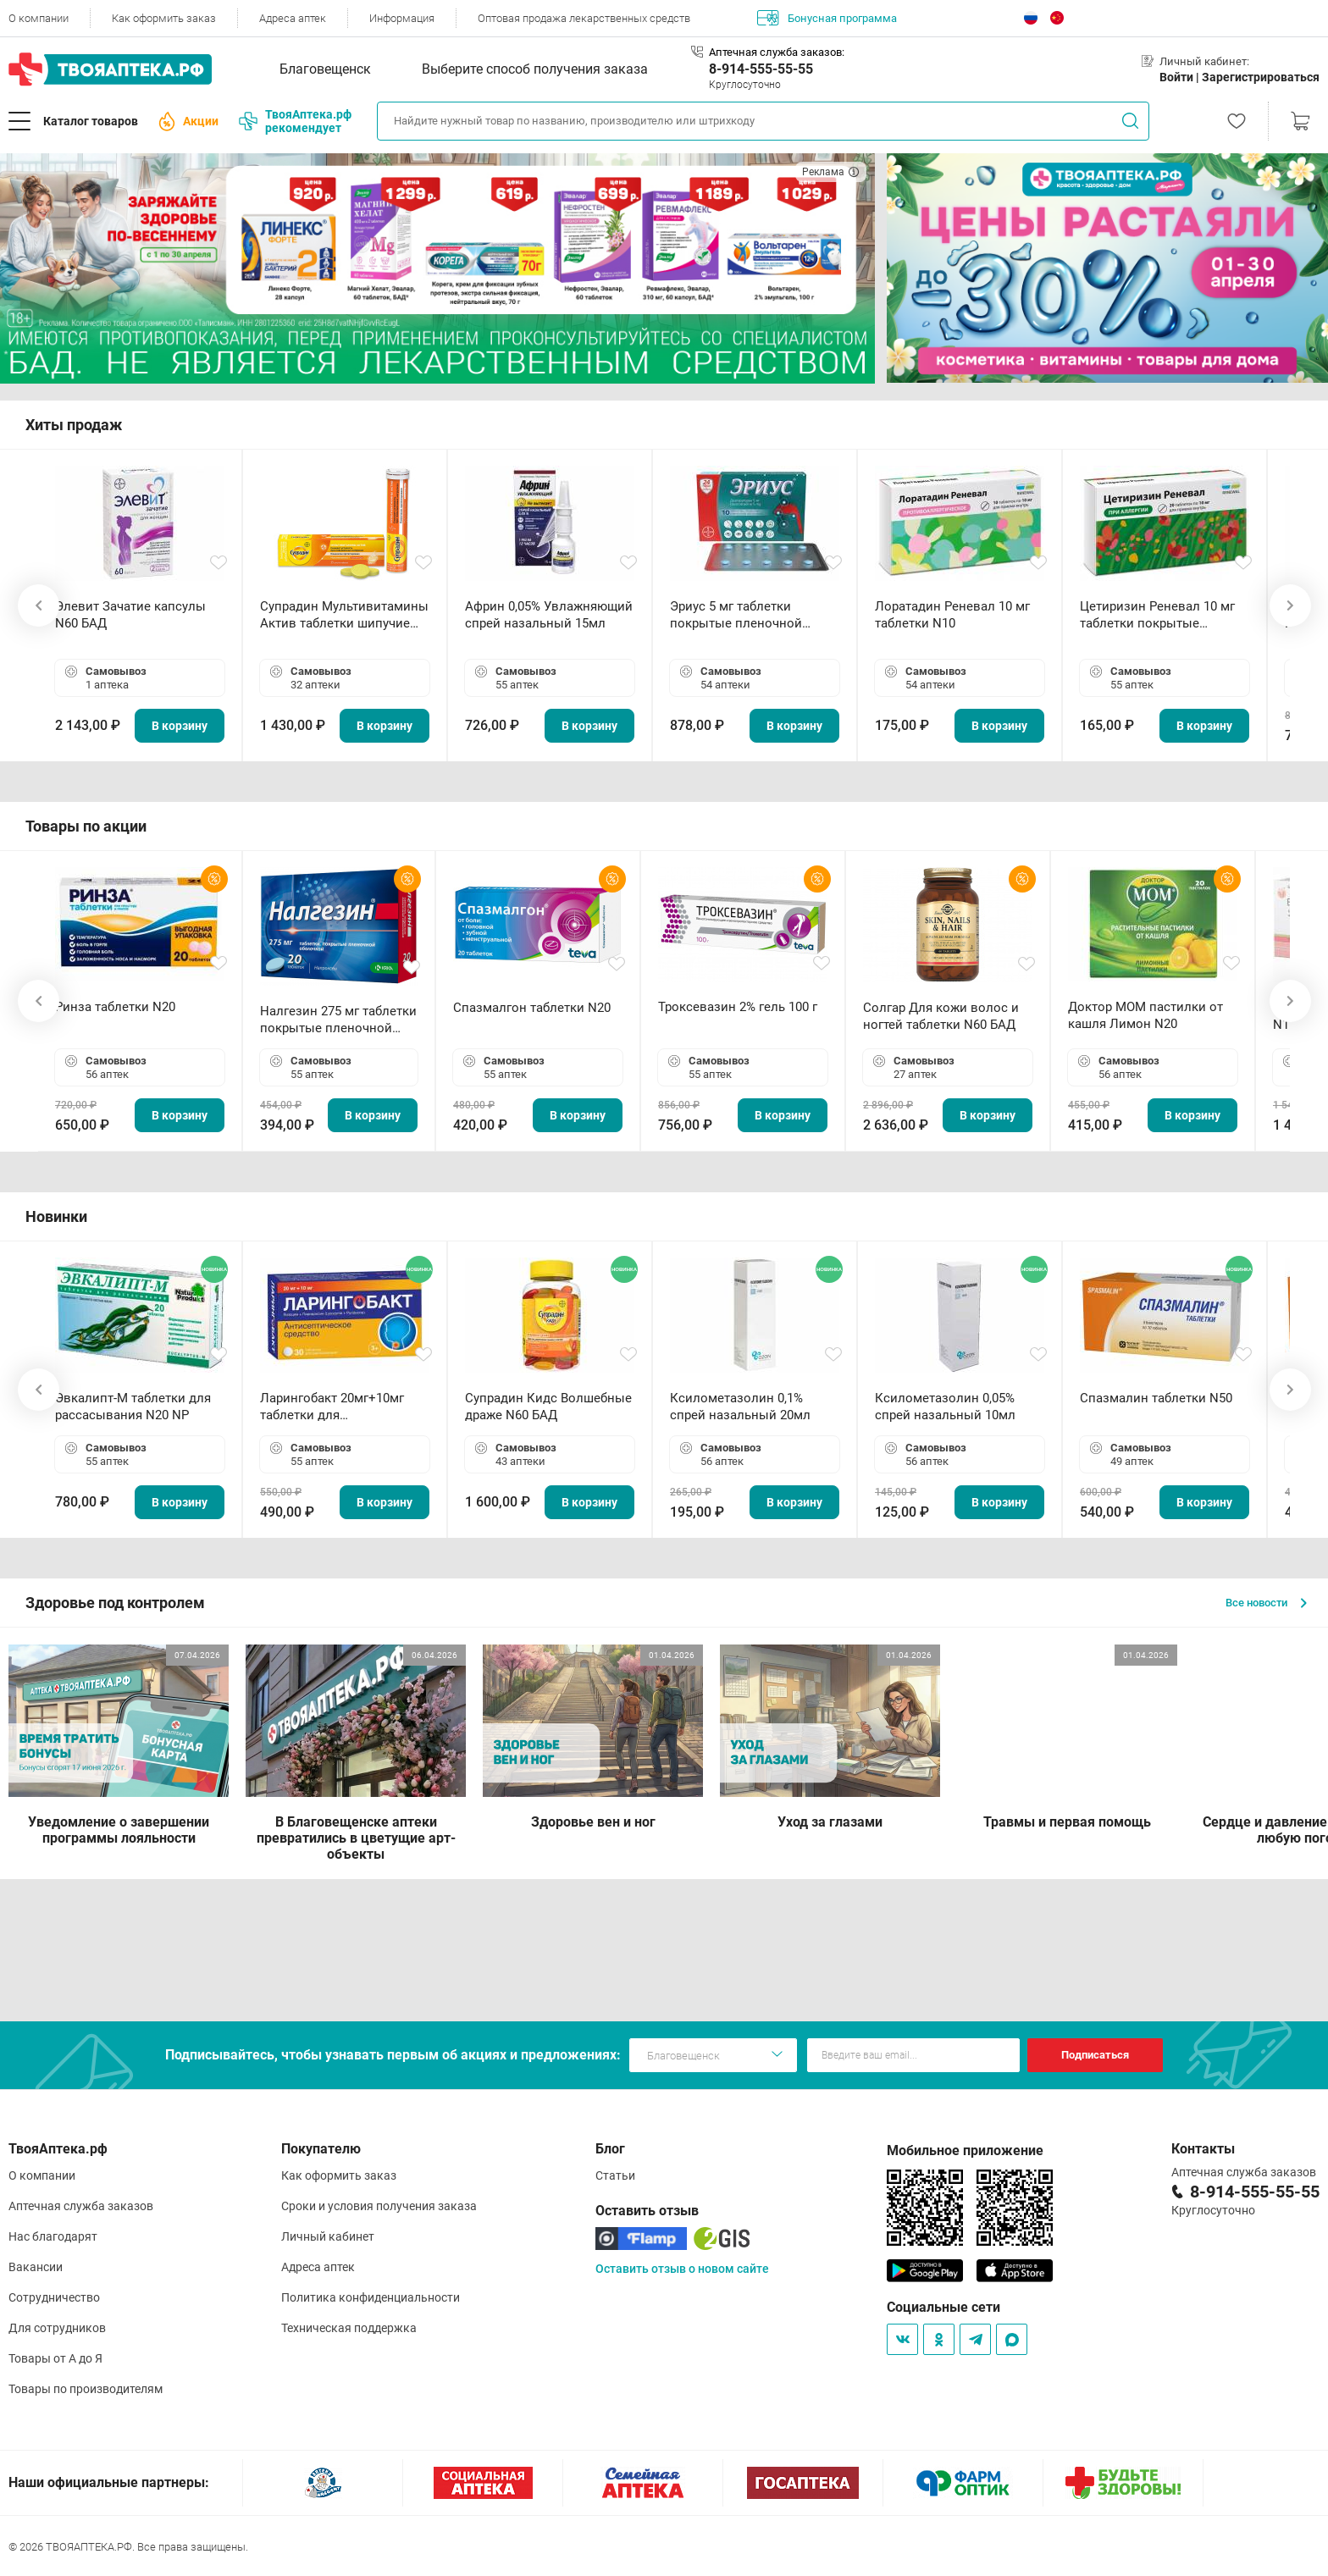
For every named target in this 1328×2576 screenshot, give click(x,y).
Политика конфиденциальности (370, 2297)
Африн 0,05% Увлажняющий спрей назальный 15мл (549, 615)
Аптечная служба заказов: (776, 52)
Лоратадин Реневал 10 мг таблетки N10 (952, 615)
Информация (401, 18)
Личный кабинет (327, 2236)
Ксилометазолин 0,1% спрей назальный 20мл (740, 1406)
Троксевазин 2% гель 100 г (737, 1006)
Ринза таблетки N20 (115, 1006)
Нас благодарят (52, 2236)
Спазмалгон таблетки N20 (532, 1007)
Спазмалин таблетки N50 (1156, 1398)
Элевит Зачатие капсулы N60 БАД (130, 615)
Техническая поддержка (349, 2328)
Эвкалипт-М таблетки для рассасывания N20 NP (133, 1406)
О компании (38, 18)
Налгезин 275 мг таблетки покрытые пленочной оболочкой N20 (338, 1019)
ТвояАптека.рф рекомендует (295, 121)
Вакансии (35, 2267)
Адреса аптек (292, 18)
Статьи (615, 2175)
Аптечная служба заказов (80, 2206)
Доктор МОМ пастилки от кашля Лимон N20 (1145, 1015)
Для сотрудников (57, 2328)
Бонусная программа (827, 17)
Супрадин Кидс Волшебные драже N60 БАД (548, 1406)
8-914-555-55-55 (761, 69)
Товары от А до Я (55, 2358)
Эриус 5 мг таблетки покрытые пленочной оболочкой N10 (736, 615)
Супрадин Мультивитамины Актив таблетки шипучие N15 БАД (344, 615)
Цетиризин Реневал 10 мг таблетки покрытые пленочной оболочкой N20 (1161, 615)
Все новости (1266, 1602)
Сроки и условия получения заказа (379, 2206)
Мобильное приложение (965, 2150)
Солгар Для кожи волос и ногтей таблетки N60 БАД (941, 1016)
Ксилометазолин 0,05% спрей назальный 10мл (945, 1406)
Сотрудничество (54, 2297)
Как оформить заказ (164, 18)
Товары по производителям (85, 2389)
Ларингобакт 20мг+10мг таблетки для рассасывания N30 (332, 1406)
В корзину (180, 725)
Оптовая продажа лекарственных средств (584, 18)
